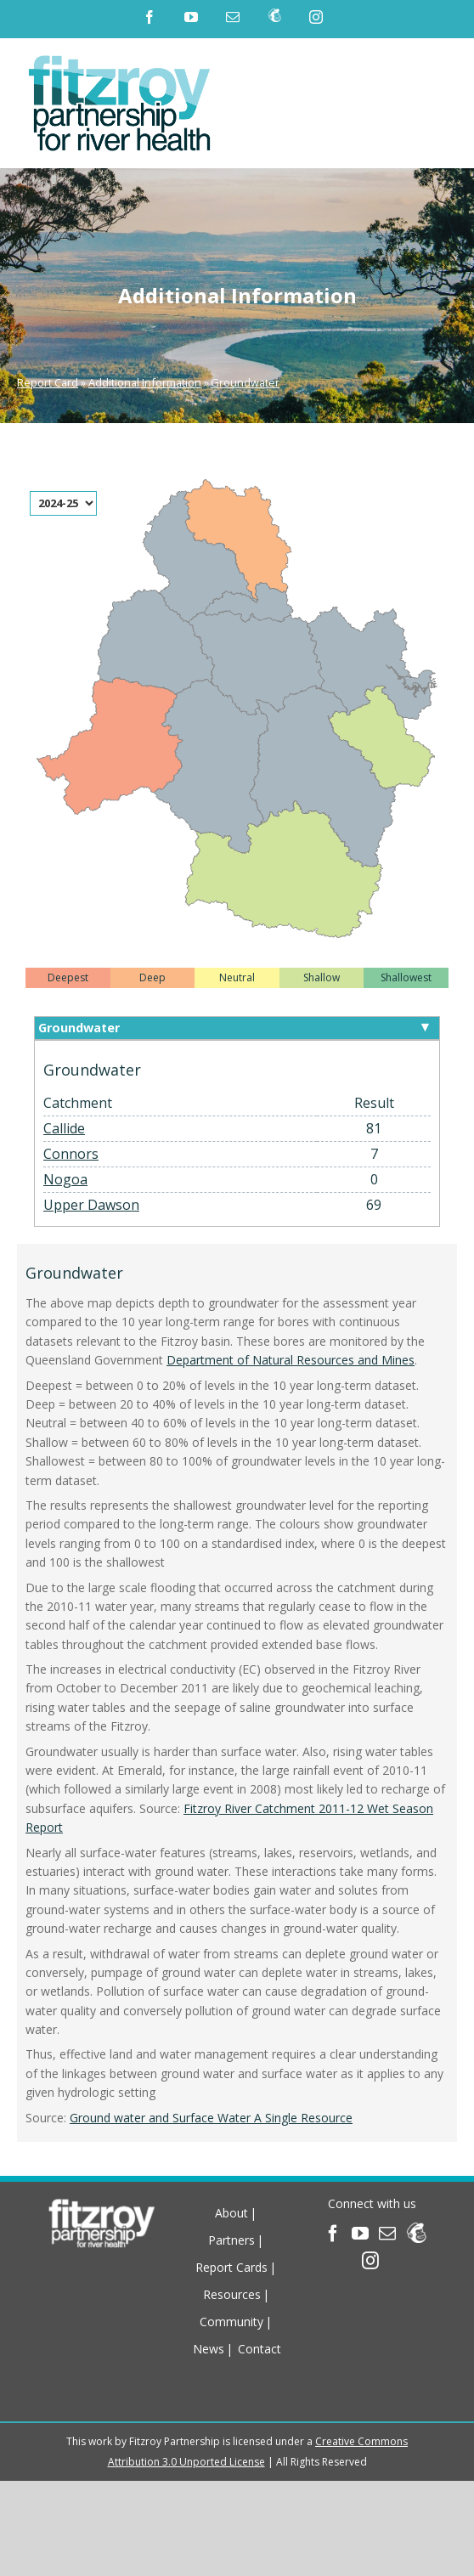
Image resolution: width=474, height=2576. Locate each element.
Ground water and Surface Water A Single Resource (211, 2118)
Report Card (47, 382)
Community (231, 2321)
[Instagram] (370, 2261)
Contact (259, 2349)
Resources (232, 2294)
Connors (71, 1153)
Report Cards (231, 2267)
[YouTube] (360, 2234)
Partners (231, 2240)
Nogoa (65, 1179)
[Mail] (387, 2234)
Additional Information (144, 382)
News (208, 2349)
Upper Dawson (91, 1204)
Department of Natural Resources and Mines (290, 1360)
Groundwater (245, 382)
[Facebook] (332, 2234)
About (231, 2213)
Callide (64, 1128)
